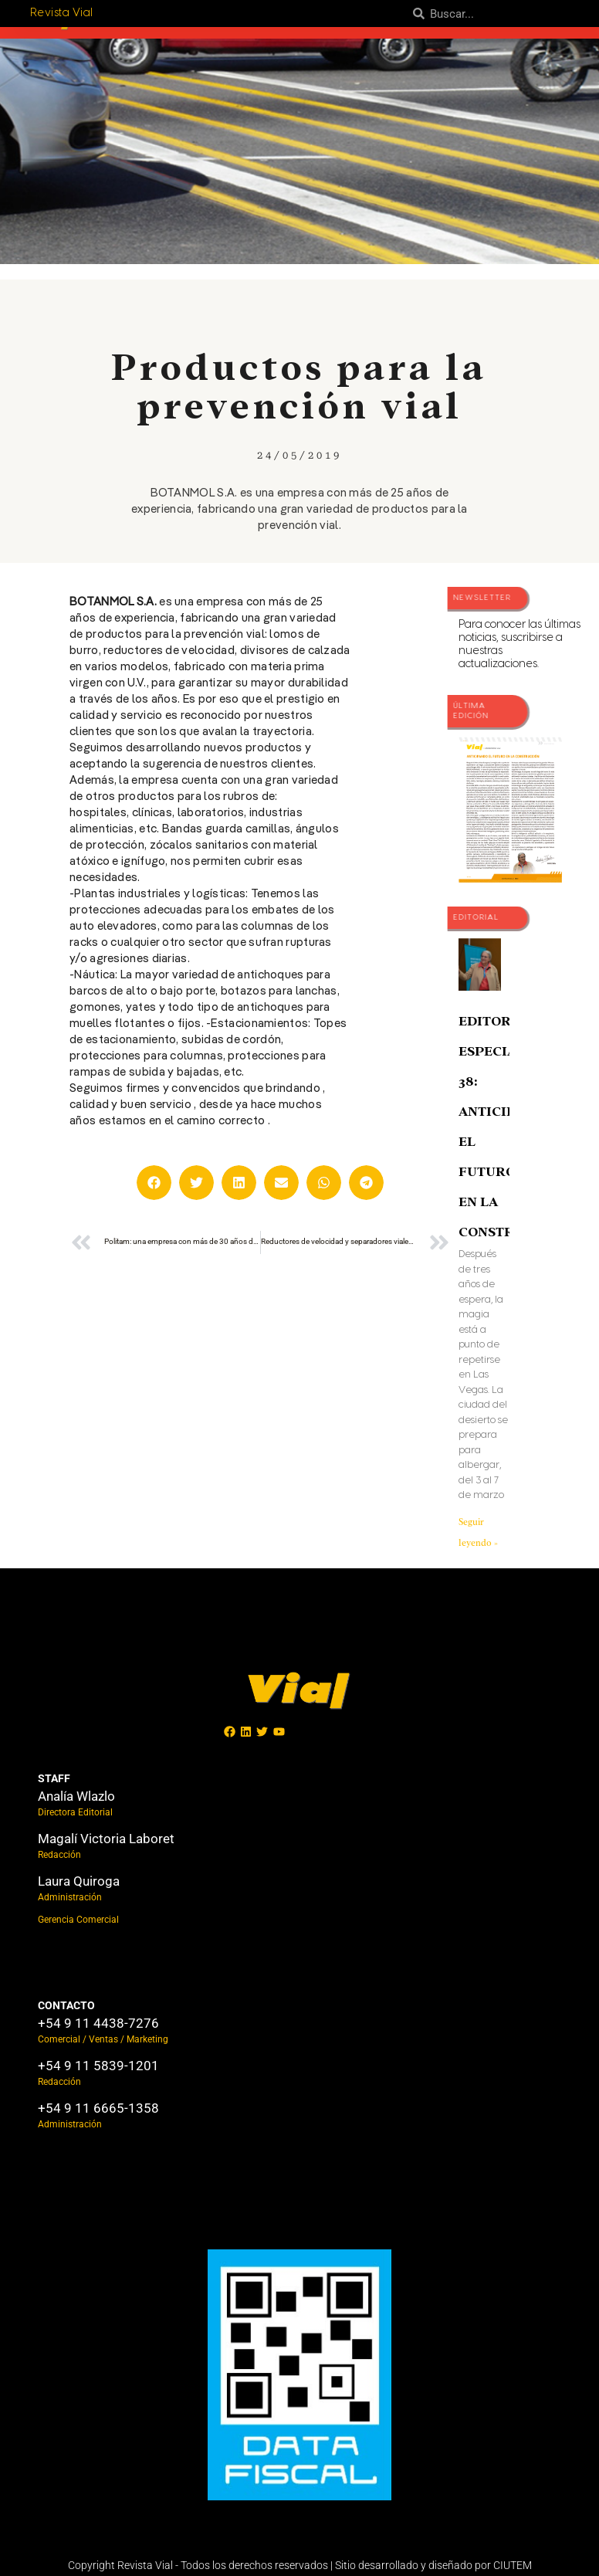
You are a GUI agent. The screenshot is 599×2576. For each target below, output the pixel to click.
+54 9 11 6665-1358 (98, 2108)
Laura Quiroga (79, 1881)
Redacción (59, 1854)
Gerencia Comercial (78, 1919)
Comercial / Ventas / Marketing (103, 2039)
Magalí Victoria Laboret (106, 1838)
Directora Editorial (75, 1812)
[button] (154, 1182)
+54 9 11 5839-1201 (98, 2065)
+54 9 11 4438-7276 (98, 2023)
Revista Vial (61, 13)
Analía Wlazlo (76, 1796)
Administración (70, 1897)
